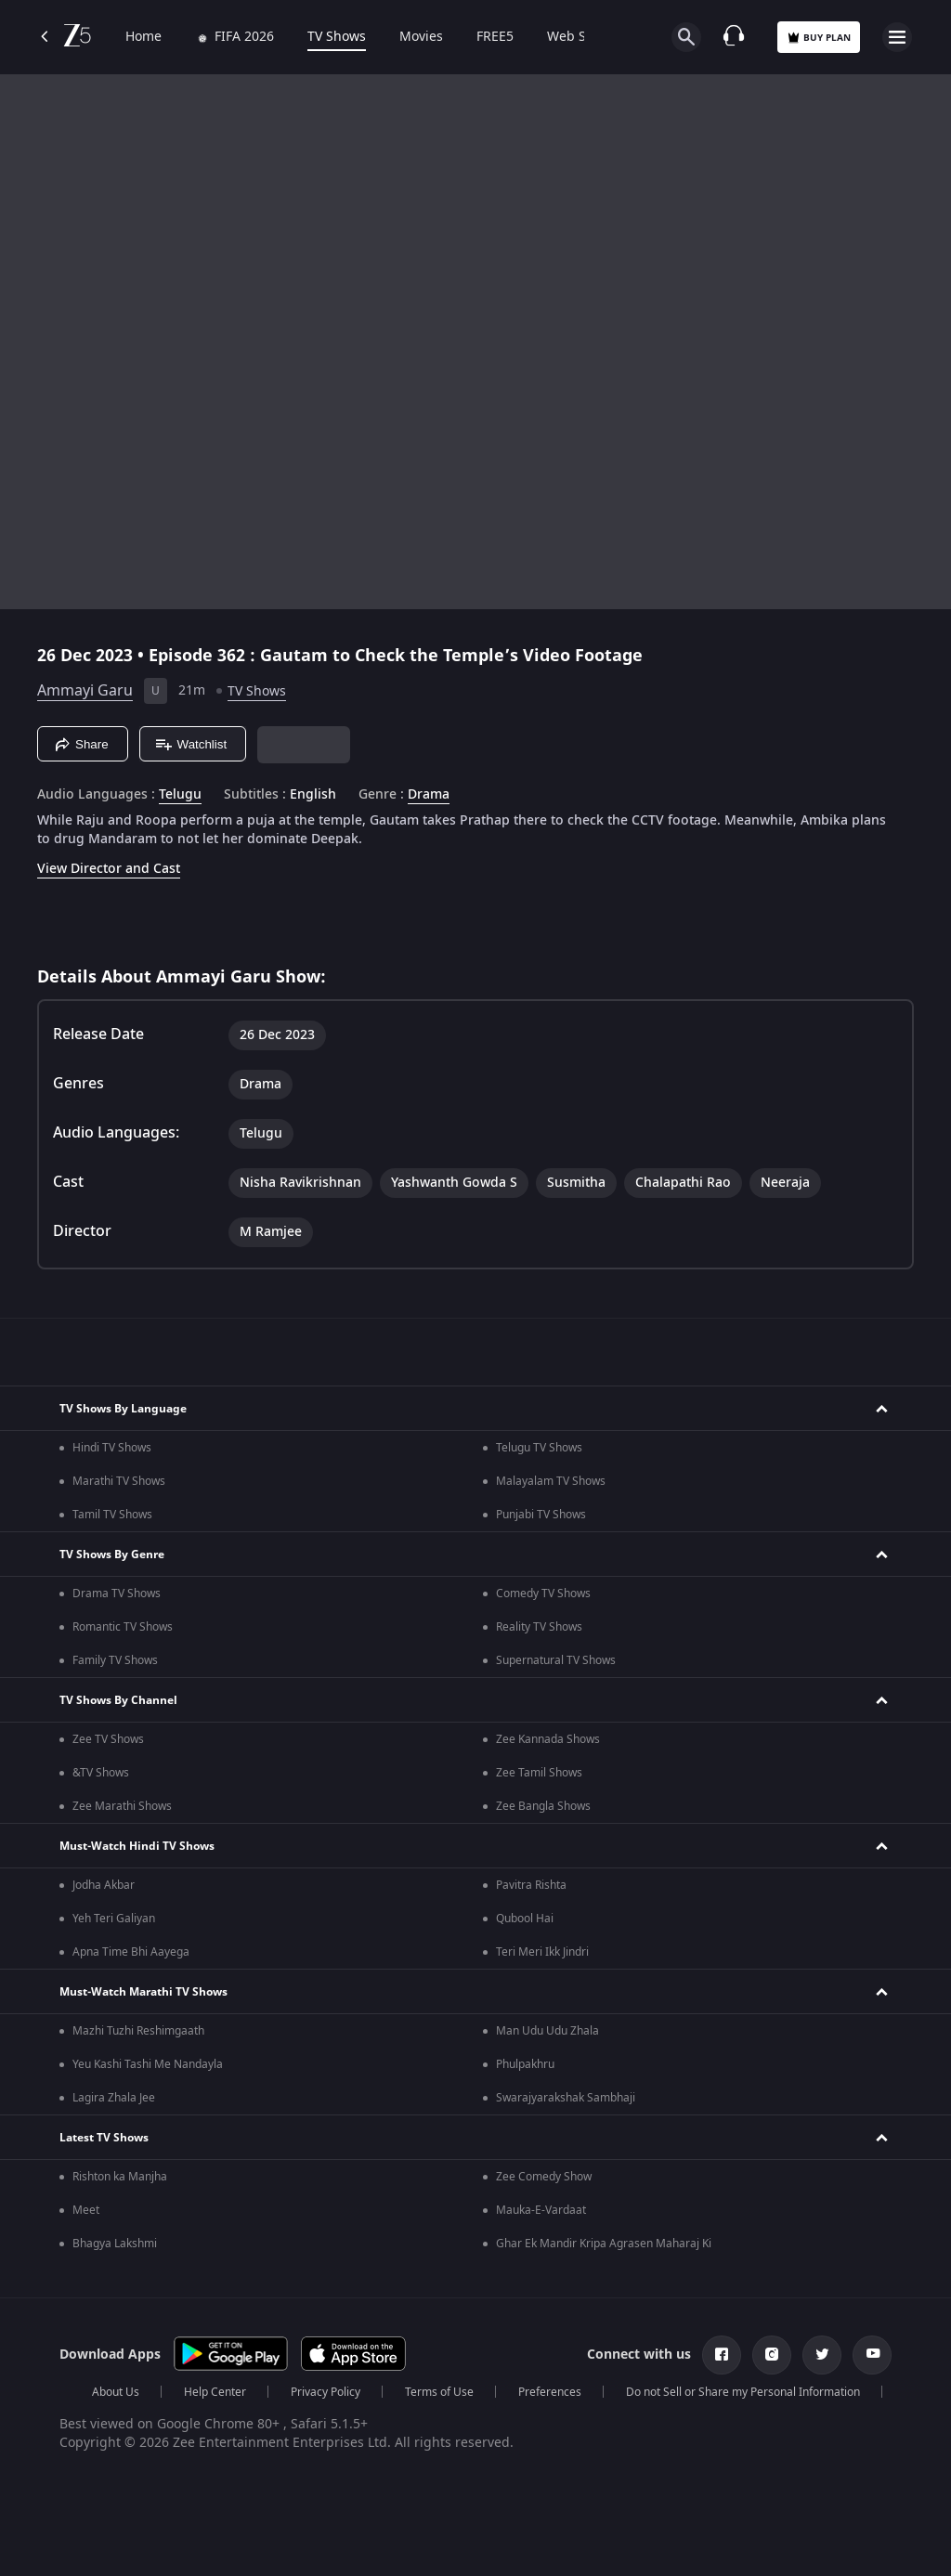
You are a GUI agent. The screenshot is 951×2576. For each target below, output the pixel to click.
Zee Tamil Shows (539, 1772)
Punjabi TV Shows (541, 1514)
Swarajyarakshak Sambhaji (565, 2097)
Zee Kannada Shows (548, 1739)
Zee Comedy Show (544, 2176)
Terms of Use (439, 2392)
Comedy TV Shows (543, 1593)
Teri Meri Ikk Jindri (542, 1952)
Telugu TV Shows (539, 1447)
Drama (428, 795)
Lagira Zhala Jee (113, 2097)
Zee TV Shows (108, 1739)
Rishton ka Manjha (119, 2176)
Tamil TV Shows (112, 1514)
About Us (115, 2392)
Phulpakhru (525, 2064)
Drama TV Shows (116, 1593)
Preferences (549, 2392)
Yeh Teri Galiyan (113, 1918)
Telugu (180, 795)
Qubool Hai (525, 1918)
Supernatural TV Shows (556, 1660)
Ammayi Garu (85, 691)
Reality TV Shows (539, 1627)
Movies (421, 37)
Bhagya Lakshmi (114, 2243)
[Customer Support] (734, 37)
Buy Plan (819, 38)
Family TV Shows (115, 1660)
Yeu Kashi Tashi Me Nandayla (147, 2064)
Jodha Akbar (103, 1885)
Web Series (582, 37)
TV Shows (336, 37)
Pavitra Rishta (531, 1885)
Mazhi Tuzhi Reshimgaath (138, 2031)
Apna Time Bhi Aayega (130, 1952)
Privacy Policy (325, 2392)
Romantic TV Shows (122, 1627)
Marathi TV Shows (118, 1481)
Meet (85, 2210)
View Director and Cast (108, 868)
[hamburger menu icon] (897, 37)
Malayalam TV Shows (551, 1481)
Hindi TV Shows (111, 1447)
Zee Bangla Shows (543, 1806)
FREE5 (495, 37)
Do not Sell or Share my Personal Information (743, 2392)
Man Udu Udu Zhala (547, 2031)
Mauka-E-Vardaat (541, 2210)
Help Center (215, 2392)
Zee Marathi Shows (122, 1806)
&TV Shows (100, 1772)
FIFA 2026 (234, 37)
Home (143, 37)
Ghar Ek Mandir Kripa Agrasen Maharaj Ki (603, 2243)
